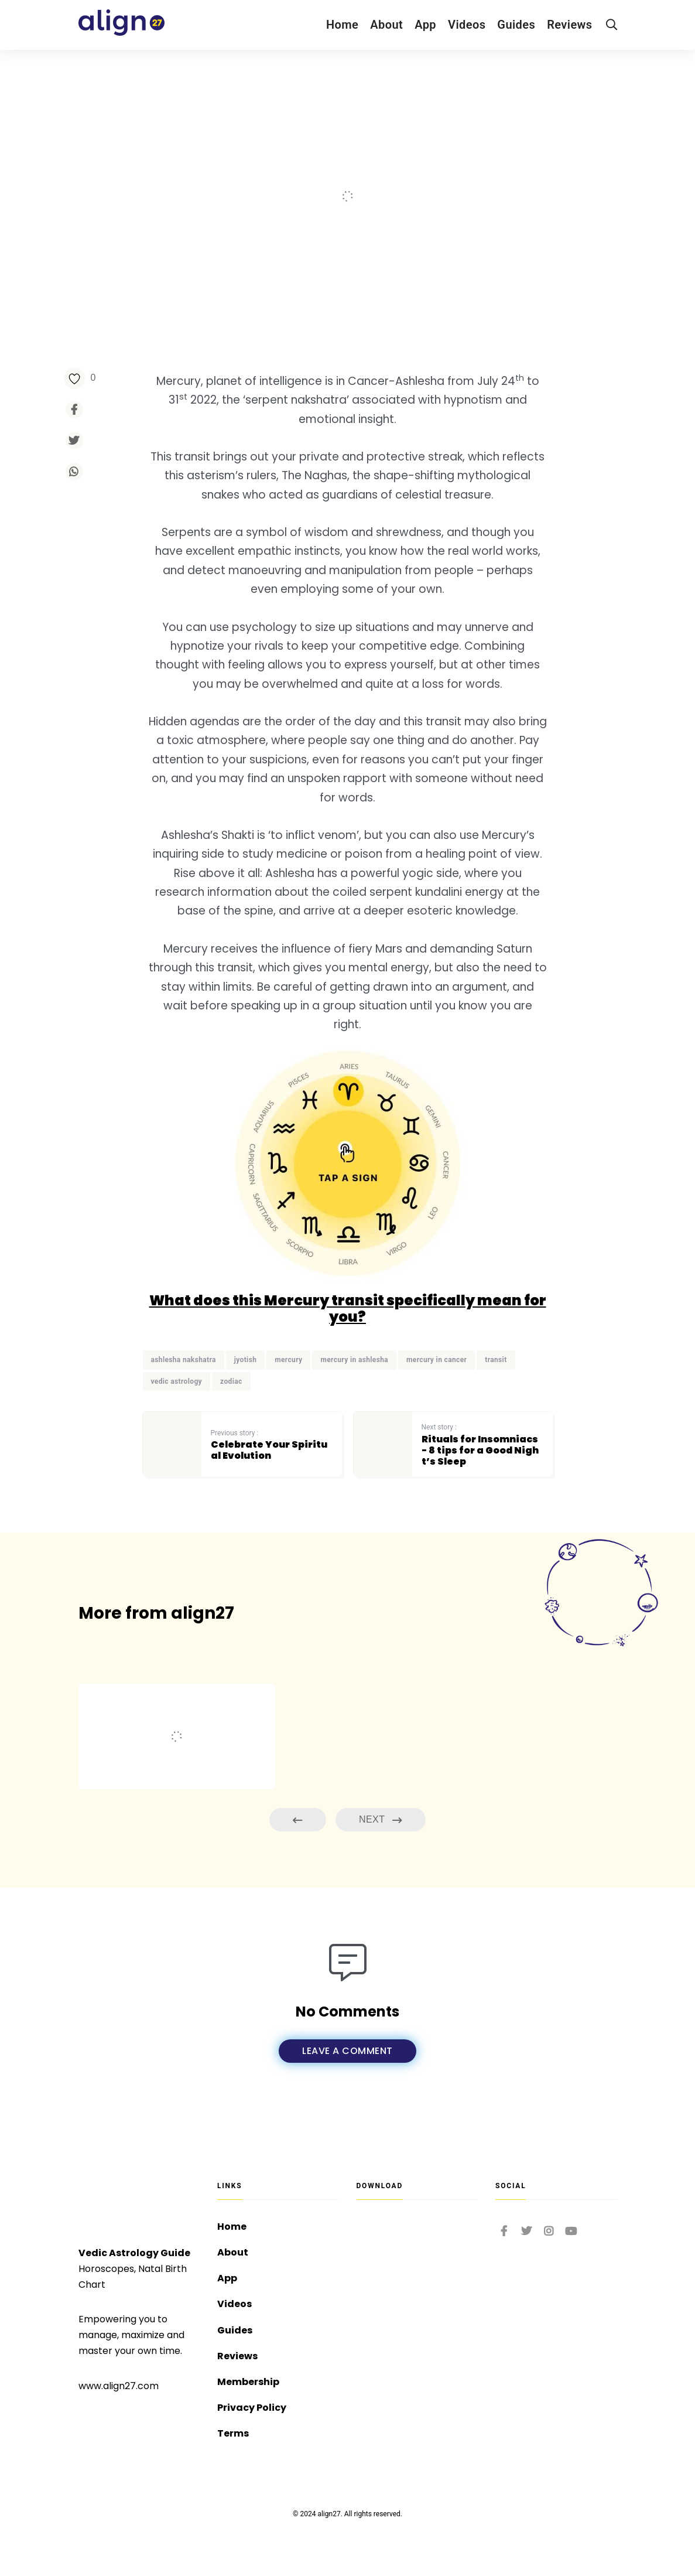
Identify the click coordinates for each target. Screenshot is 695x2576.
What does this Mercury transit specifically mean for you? (347, 1309)
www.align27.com (118, 2386)
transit (495, 1360)
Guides (516, 25)
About (386, 25)
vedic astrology (177, 1381)
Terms (233, 2433)
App (425, 25)
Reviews (569, 25)
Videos (466, 25)
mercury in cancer (436, 1360)
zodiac (231, 1381)
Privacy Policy (251, 2407)
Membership (248, 2382)
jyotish (245, 1360)
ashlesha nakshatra (183, 1360)
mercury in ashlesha (354, 1360)
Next (380, 1820)
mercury (288, 1360)
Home (342, 25)
